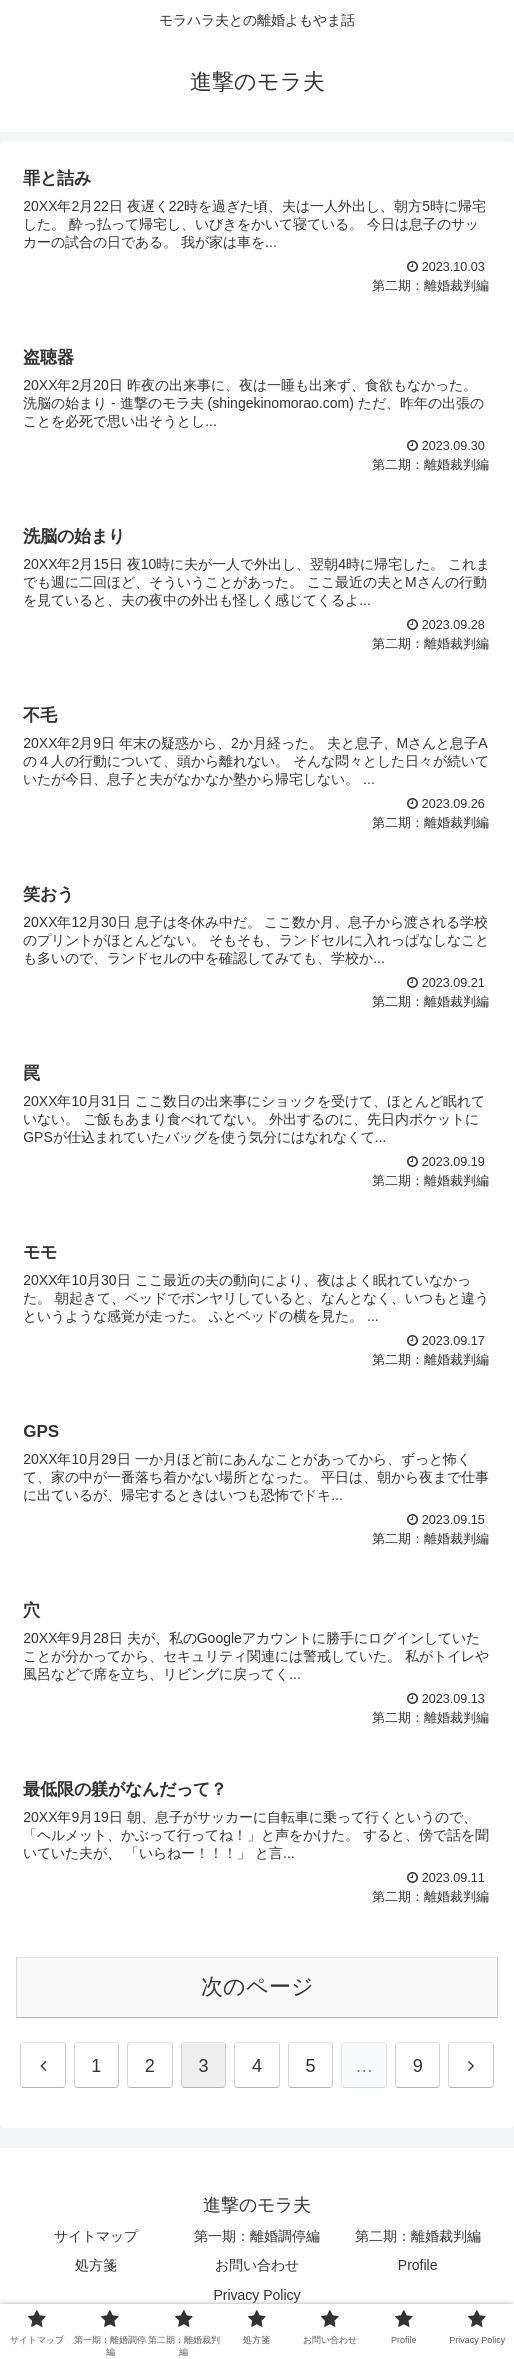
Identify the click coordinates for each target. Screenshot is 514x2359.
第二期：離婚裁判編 (418, 2236)
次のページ (257, 1986)
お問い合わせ (257, 2265)
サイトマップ (96, 2236)
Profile (418, 2265)
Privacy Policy (256, 2295)
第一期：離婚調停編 (257, 2236)
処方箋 (96, 2265)
